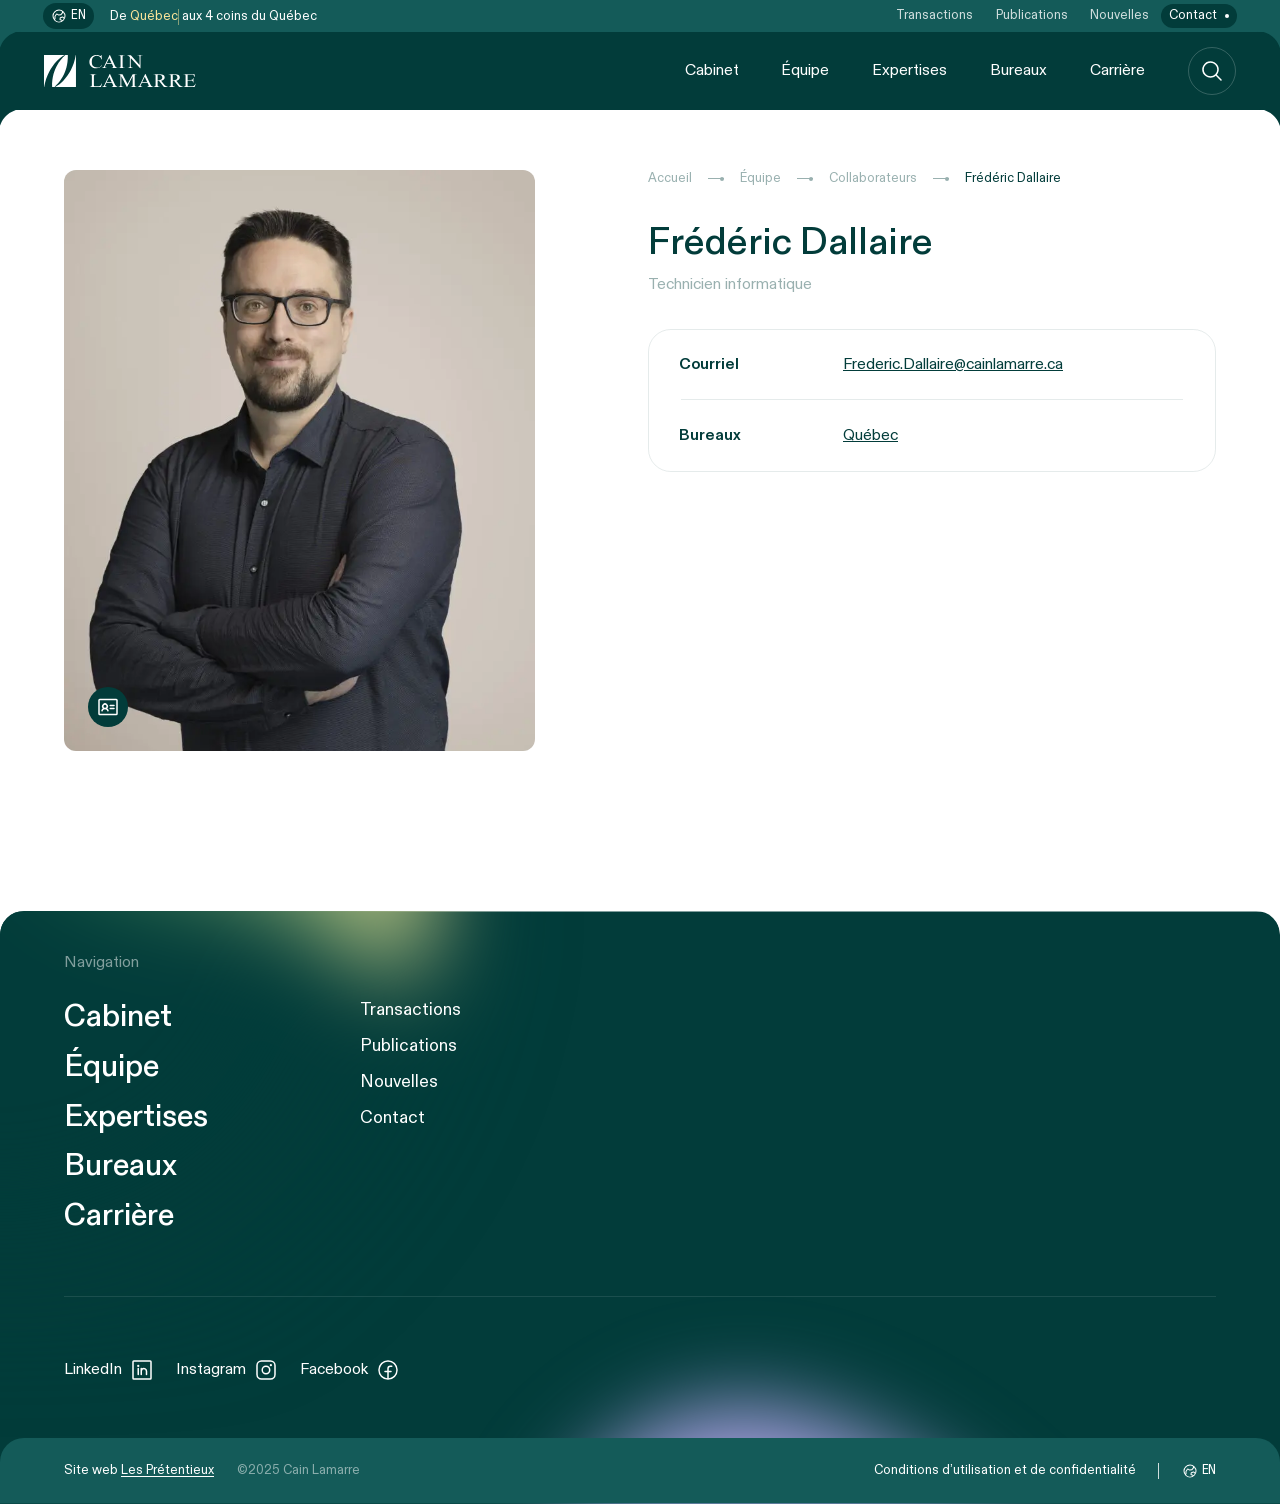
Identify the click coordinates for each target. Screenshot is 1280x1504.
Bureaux (1018, 70)
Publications (1032, 15)
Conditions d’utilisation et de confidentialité (1005, 1470)
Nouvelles (1119, 15)
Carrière (1117, 70)
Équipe (805, 70)
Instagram (227, 1370)
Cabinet (712, 70)
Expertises (909, 70)
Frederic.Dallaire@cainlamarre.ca (953, 364)
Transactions (934, 15)
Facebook (350, 1370)
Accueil (670, 178)
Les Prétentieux (167, 1470)
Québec (870, 435)
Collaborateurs (873, 178)
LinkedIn (109, 1370)
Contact (1193, 15)
